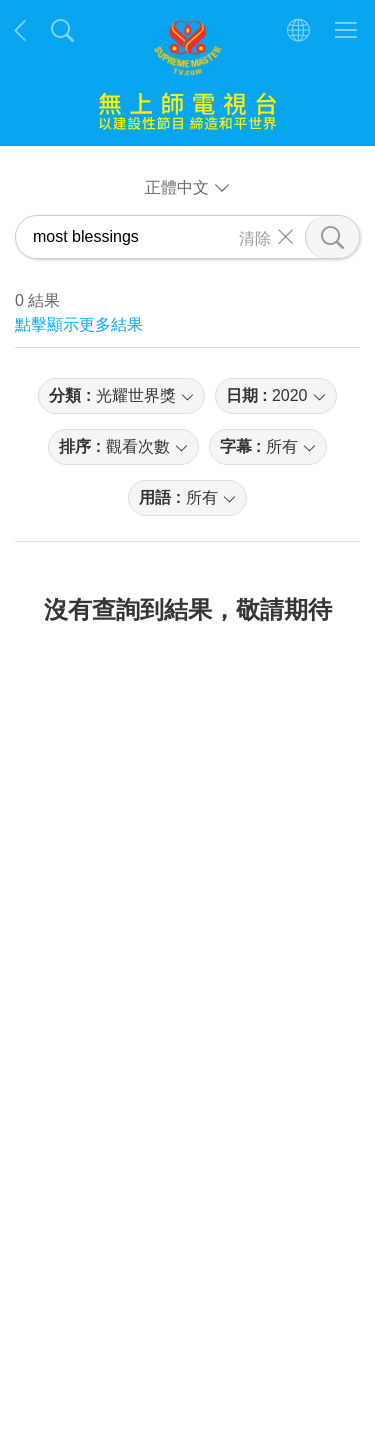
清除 (255, 237)
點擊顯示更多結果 (79, 324)
